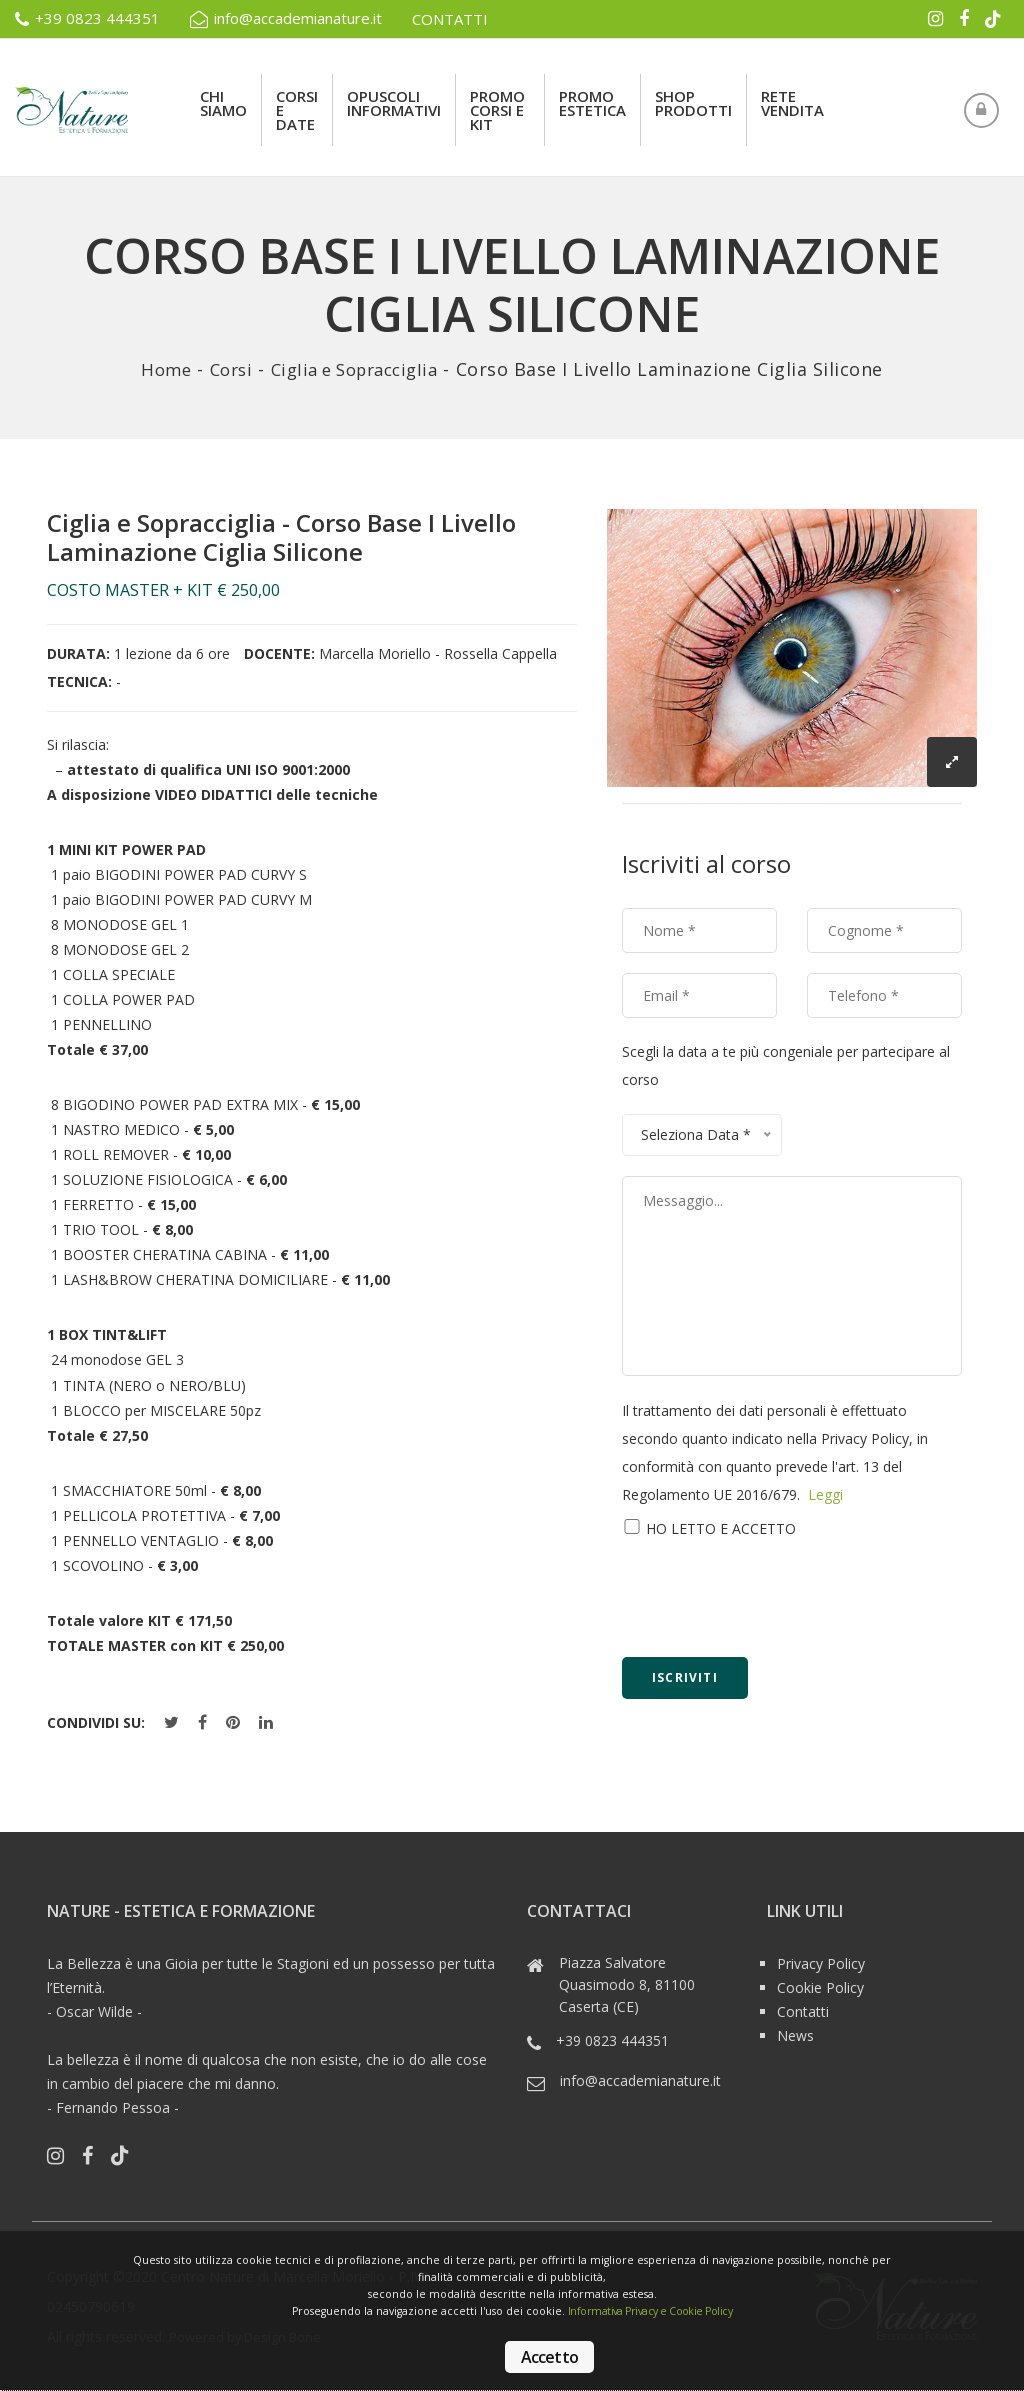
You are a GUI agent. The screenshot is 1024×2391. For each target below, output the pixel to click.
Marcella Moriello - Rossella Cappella (438, 653)
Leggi (825, 1494)
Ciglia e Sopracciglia (357, 369)
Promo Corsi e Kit (497, 110)
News (795, 2034)
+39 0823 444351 (87, 19)
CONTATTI (450, 19)
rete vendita (792, 103)
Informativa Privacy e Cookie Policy (662, 2311)
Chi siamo (223, 103)
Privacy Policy (821, 1962)
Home (156, 369)
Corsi (224, 369)
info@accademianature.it (286, 19)
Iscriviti (685, 1677)
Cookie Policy (820, 1986)
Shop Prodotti (693, 103)
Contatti (803, 2010)
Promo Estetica (592, 103)
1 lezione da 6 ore (172, 653)
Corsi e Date (297, 110)
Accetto (549, 2357)
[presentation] (774, 1598)
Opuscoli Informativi (394, 103)
